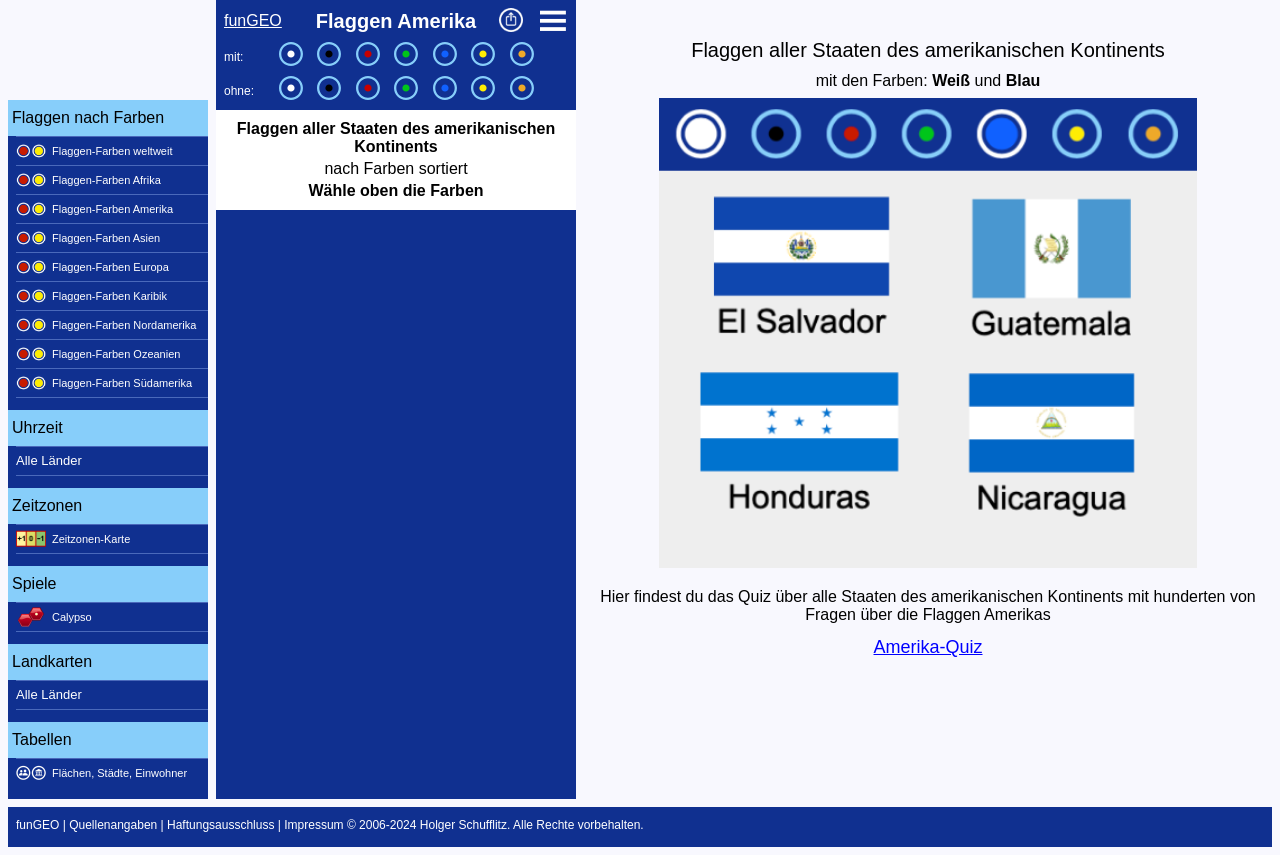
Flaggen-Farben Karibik (91, 296)
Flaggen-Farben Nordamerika (106, 325)
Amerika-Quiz (927, 647)
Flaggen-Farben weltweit (94, 151)
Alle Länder (49, 460)
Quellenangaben (113, 825)
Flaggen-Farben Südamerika (104, 383)
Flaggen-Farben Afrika (88, 180)
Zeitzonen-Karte (73, 539)
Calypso (54, 617)
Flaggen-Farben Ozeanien (98, 354)
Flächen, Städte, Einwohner (101, 773)
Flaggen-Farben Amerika (94, 209)
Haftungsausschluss (220, 825)
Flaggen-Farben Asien (88, 238)
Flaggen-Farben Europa (92, 267)
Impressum (313, 825)
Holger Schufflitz (463, 825)
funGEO (253, 20)
